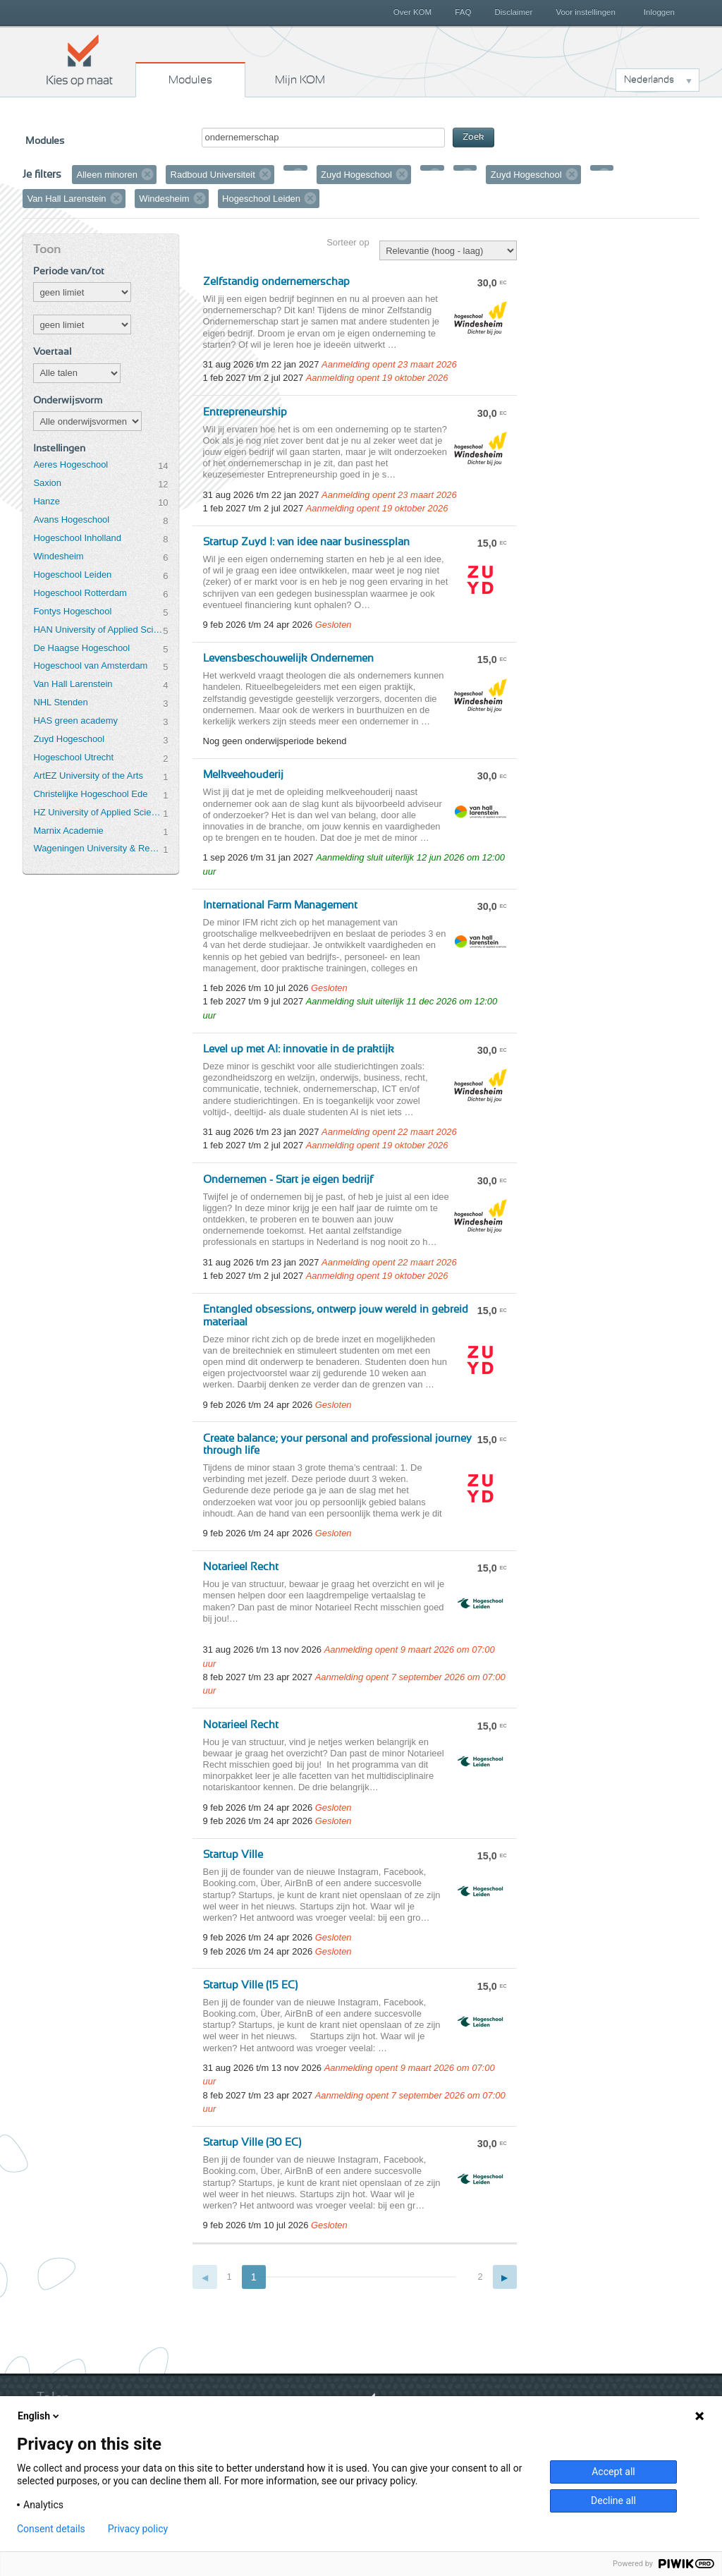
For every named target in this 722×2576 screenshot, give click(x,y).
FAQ (463, 12)
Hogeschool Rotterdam (79, 593)
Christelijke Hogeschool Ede (90, 794)
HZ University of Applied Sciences (98, 812)
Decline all (613, 2500)
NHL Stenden (60, 702)
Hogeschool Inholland (77, 538)
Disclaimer (514, 12)
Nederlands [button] (649, 80)
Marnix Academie (68, 830)
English (39, 2416)
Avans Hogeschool (71, 519)
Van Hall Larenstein (72, 684)
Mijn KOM (300, 79)
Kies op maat (80, 60)
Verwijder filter (147, 174)
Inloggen (659, 12)
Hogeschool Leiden (72, 574)
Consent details (51, 2528)
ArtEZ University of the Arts (87, 775)
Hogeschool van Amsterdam (90, 665)
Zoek (473, 137)
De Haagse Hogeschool (81, 648)
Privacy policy (138, 2528)
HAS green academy (75, 720)
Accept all (613, 2471)
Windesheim (58, 556)
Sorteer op (347, 242)
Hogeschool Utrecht (73, 757)
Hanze (46, 501)
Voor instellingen (586, 12)
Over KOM (412, 12)
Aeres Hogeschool (70, 464)
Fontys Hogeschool (72, 611)
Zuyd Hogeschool (68, 739)
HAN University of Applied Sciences (98, 629)
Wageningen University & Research (98, 848)
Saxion (47, 483)
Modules (190, 79)
